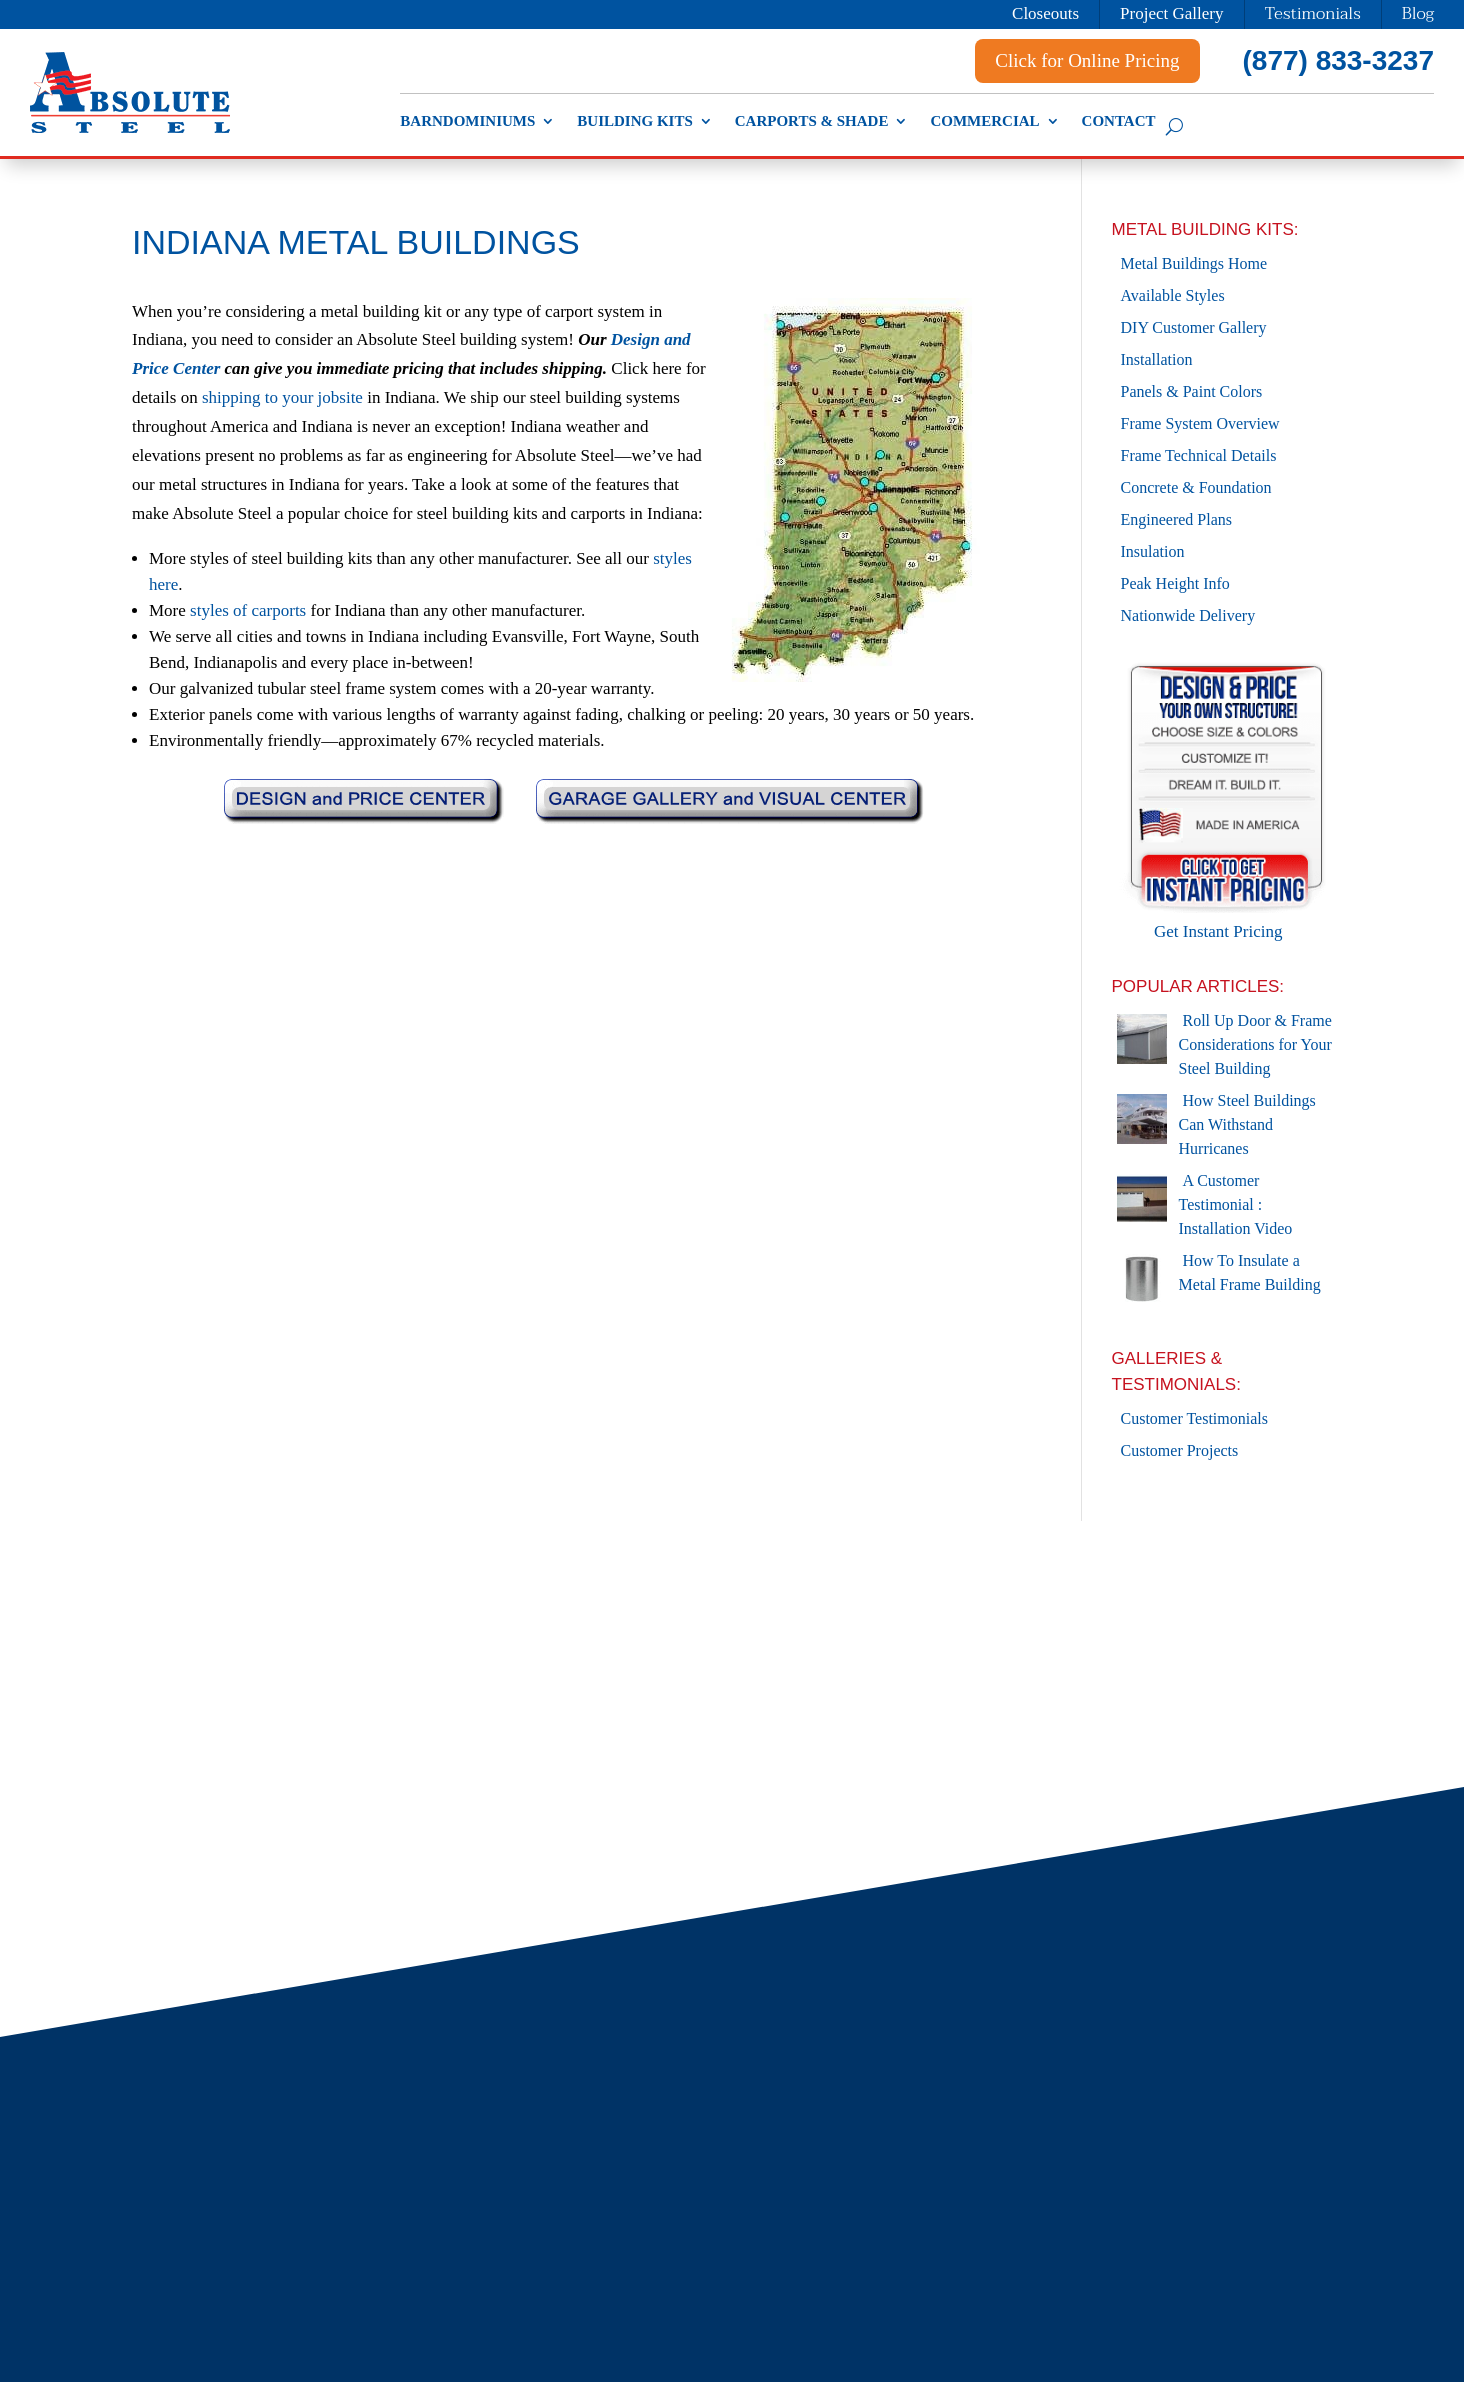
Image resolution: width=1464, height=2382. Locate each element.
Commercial (984, 121)
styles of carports (248, 610)
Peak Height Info (1175, 583)
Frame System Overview (1200, 423)
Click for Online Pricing (1087, 60)
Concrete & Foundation (1196, 487)
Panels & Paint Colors (1192, 391)
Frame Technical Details (1199, 455)
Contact (1119, 121)
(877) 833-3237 (1338, 60)
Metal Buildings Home (1194, 263)
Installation (1157, 359)
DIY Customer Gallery (1194, 327)
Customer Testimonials (1194, 1418)
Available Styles (1173, 295)
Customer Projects (1180, 1450)
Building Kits (634, 121)
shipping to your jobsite (282, 397)
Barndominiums (467, 121)
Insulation (1153, 551)
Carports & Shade (812, 121)
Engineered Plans (1177, 519)
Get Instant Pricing (1226, 919)
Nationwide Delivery (1188, 615)
